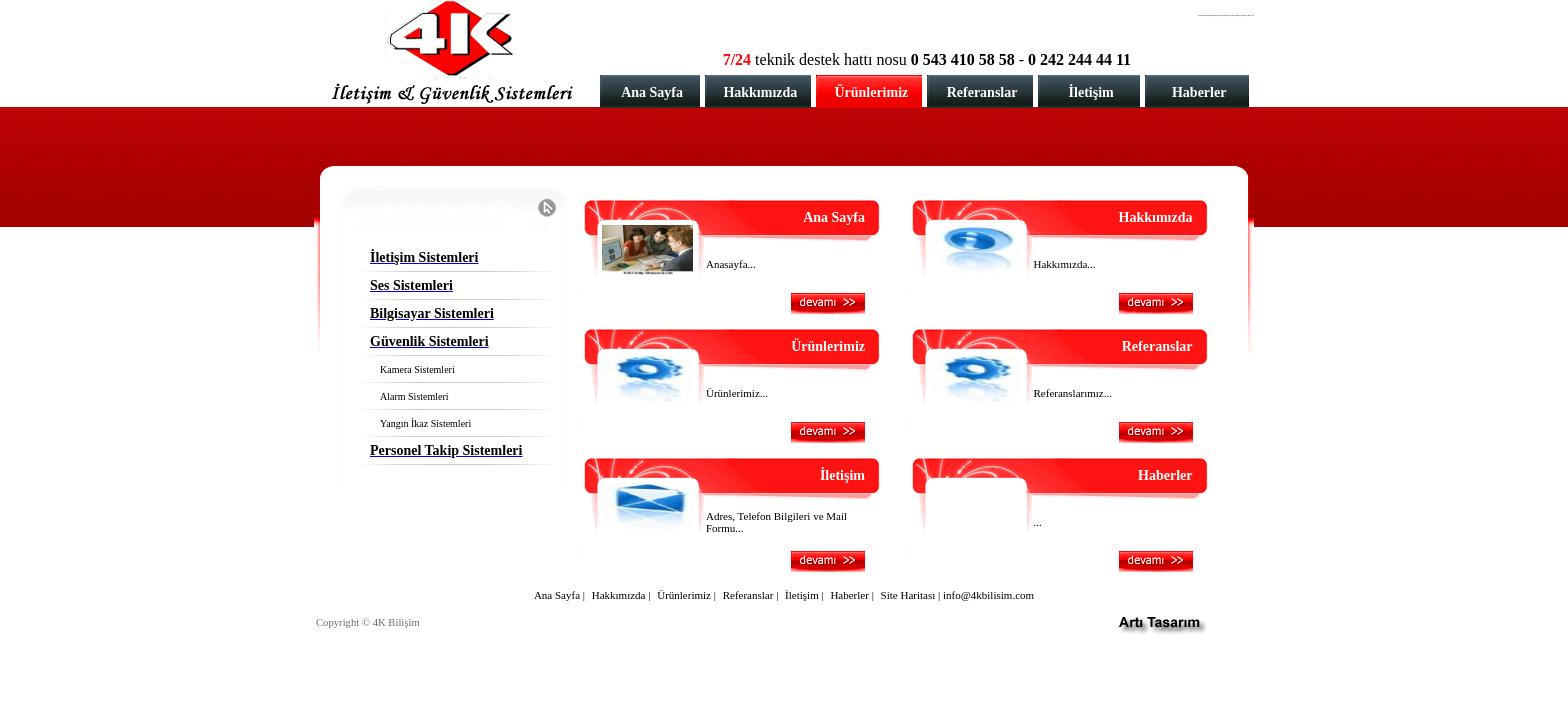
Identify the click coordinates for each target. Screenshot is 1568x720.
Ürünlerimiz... (737, 393)
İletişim (1091, 92)
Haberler (1199, 92)
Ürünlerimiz (871, 92)
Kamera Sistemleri (417, 369)
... (1038, 522)
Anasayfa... (731, 264)
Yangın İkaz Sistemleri (425, 423)
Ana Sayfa (652, 92)
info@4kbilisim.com (988, 595)
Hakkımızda (760, 92)
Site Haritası (908, 595)
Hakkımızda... (1065, 264)
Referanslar (982, 92)
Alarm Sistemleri (414, 396)
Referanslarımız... (1073, 393)
